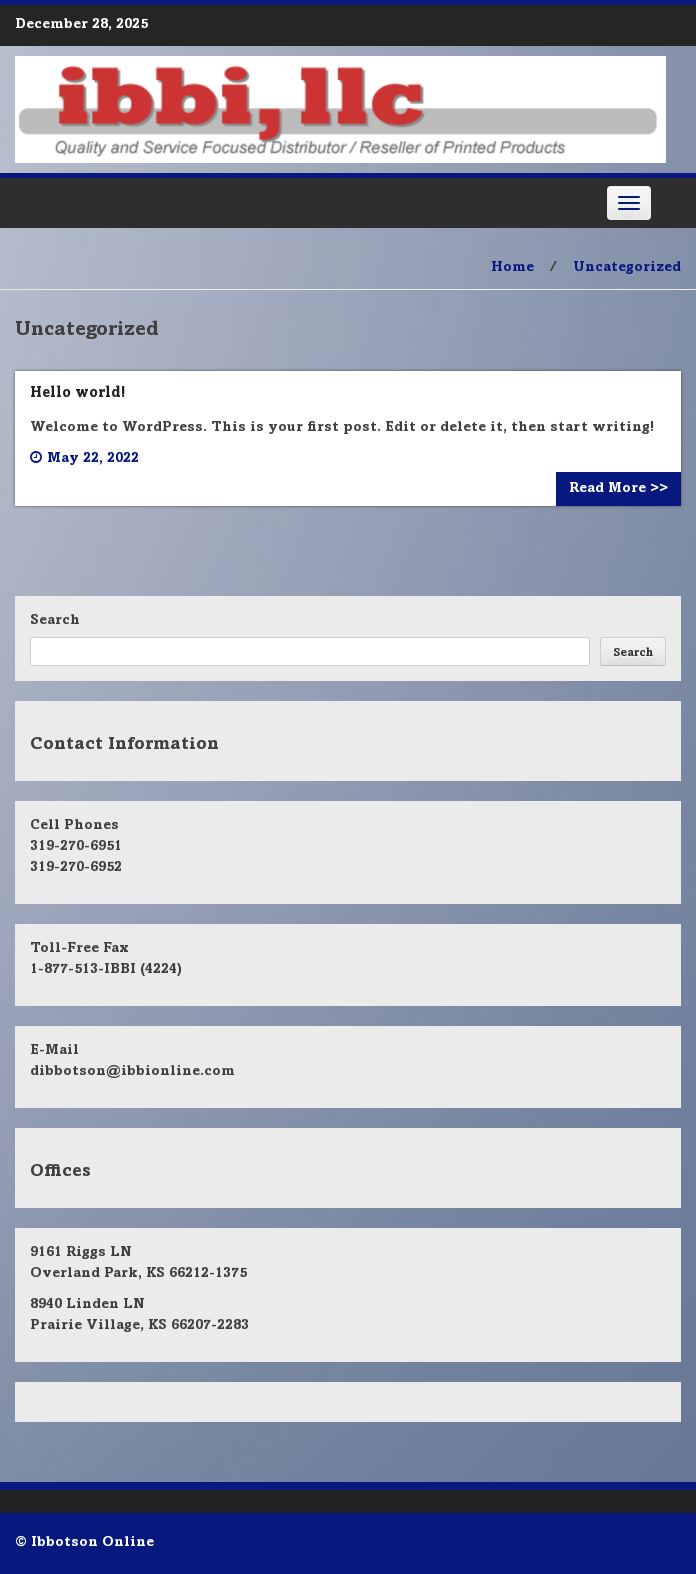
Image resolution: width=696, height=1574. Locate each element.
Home (512, 268)
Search (55, 621)
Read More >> (618, 489)
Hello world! (77, 393)
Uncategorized (627, 268)
